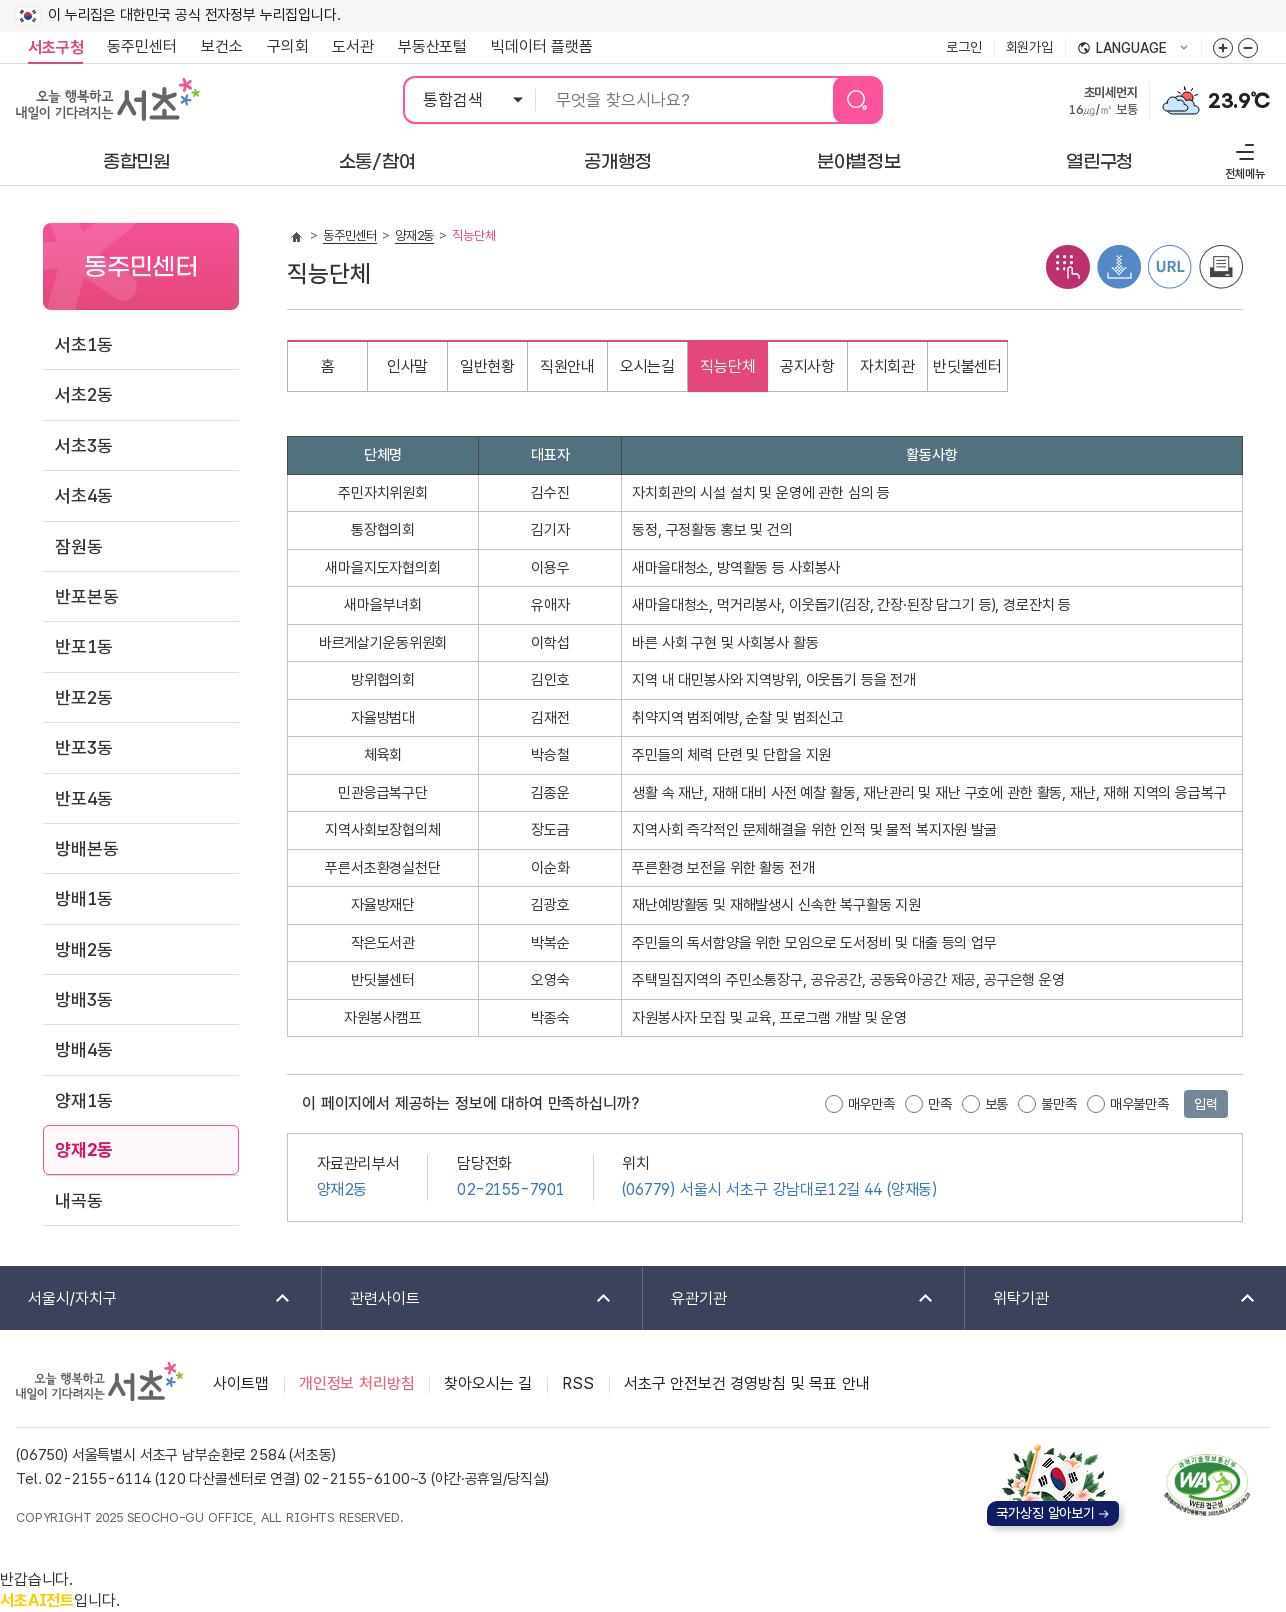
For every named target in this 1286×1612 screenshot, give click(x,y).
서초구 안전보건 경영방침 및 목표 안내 (747, 1383)
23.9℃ (1239, 101)
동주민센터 (136, 47)
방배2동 (83, 949)
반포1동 (83, 646)
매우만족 (871, 1104)
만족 (940, 1104)
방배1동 (83, 898)
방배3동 (83, 999)
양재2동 (83, 1149)
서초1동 (83, 344)
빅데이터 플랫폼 (542, 46)
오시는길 (647, 366)
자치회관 (887, 366)
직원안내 (567, 366)
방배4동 (83, 1049)
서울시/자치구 (146, 1299)
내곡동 (79, 1200)
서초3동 (83, 445)
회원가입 (1029, 47)
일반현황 (487, 366)
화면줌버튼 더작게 (1248, 48)
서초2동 (83, 394)
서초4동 (83, 495)
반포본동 (86, 596)
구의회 (288, 46)
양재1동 (83, 1100)
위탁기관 (1112, 1299)
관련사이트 (468, 1299)
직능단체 (727, 366)
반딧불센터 (967, 366)
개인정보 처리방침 (357, 1383)
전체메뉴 (1242, 158)
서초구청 (55, 47)
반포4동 (83, 798)
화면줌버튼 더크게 (1223, 48)
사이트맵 (240, 1383)
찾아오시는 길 (488, 1383)
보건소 (222, 46)
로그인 (964, 47)
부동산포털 (432, 46)
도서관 (353, 46)
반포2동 (83, 697)
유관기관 (789, 1299)
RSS (578, 1383)
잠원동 (79, 546)
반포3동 (83, 747)
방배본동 (86, 848)
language (1133, 49)
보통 (997, 1104)
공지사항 (807, 366)
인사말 (408, 366)
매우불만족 (1139, 1104)
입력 (1206, 1104)
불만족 (1059, 1104)
